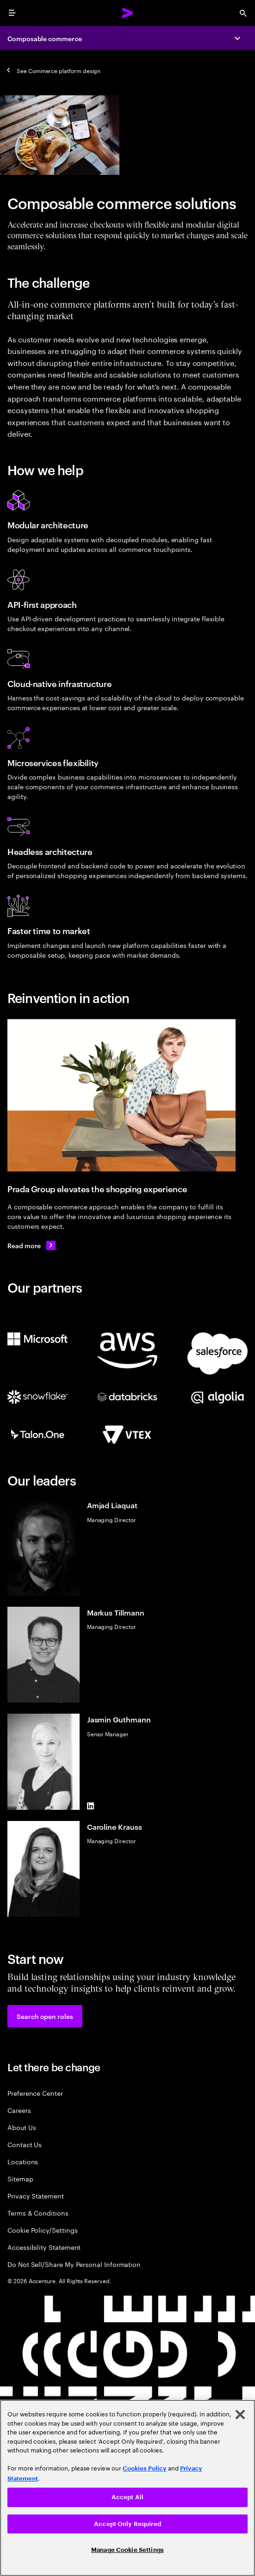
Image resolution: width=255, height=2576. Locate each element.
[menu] (12, 13)
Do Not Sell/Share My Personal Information (74, 2264)
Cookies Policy (145, 2468)
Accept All (127, 2497)
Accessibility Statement (44, 2247)
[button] (44, 2016)
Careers (19, 2110)
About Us (21, 2127)
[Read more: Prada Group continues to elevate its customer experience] (31, 1245)
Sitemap (20, 2178)
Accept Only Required (127, 2524)
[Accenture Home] (128, 13)
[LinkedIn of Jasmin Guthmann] (91, 1806)
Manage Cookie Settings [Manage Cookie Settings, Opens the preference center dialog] (127, 2550)
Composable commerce (44, 38)
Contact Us (24, 2144)
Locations (22, 2161)
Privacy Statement (35, 2195)
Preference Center (35, 2093)
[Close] (240, 2414)
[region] (127, 2488)
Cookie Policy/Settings (42, 2230)
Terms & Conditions (37, 2212)
